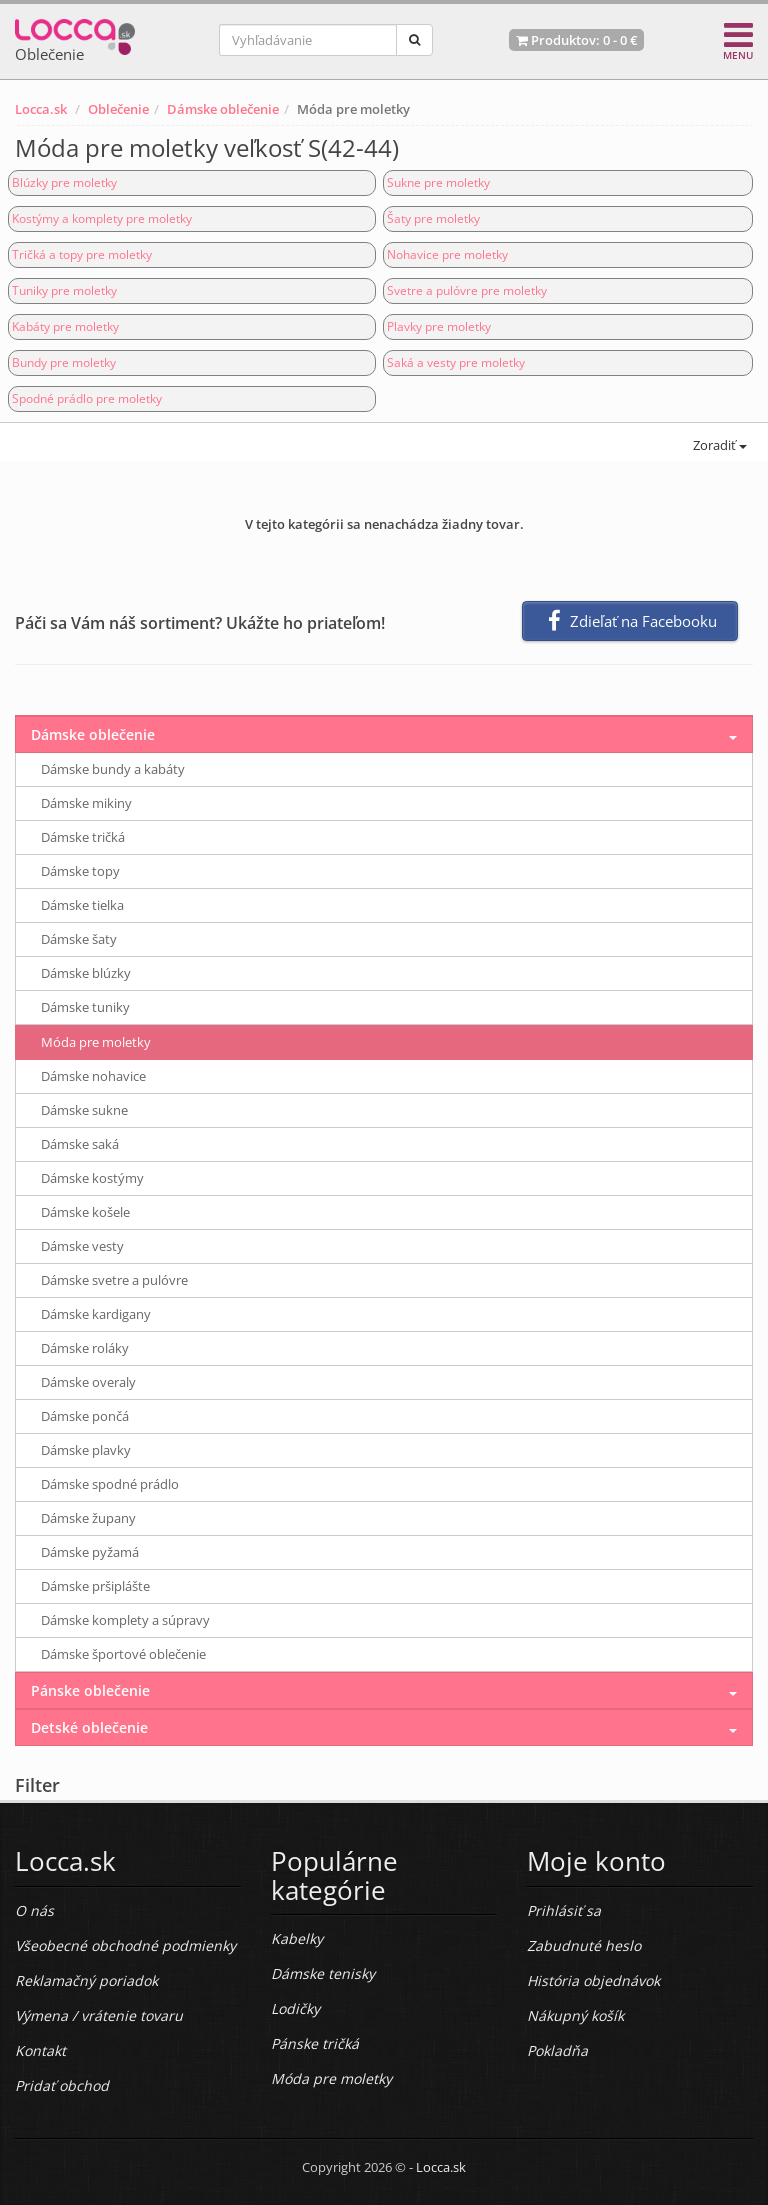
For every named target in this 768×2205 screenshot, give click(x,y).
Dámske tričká (83, 837)
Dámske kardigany (96, 1314)
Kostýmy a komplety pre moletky (102, 218)
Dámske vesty (82, 1246)
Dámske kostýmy (92, 1178)
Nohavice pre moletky (447, 254)
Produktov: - (576, 40)
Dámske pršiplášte (95, 1586)
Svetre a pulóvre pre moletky (467, 290)
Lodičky (295, 2008)
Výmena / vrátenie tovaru (99, 2015)
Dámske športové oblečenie (123, 1654)
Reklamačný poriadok (86, 1980)
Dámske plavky (86, 1450)
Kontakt (40, 2050)
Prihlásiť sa (564, 1910)
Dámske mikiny (86, 803)
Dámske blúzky (86, 973)
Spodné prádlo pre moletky (87, 398)
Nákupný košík (575, 2015)
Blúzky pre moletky (64, 182)
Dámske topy (80, 871)
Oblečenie (118, 109)
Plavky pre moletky (439, 326)
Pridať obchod (62, 2085)
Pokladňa (557, 2050)
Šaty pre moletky (433, 218)
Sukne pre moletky (438, 182)
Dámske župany (88, 1518)
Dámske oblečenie (223, 109)
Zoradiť (718, 445)
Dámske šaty (79, 939)
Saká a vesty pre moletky (456, 362)
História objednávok (593, 1980)
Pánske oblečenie (90, 1690)
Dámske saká (80, 1144)
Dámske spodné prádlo (110, 1484)
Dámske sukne (84, 1110)
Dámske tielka (82, 905)
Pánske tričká (315, 2043)
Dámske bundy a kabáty (113, 769)
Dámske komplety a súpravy (125, 1620)
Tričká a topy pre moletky (82, 254)
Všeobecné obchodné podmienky (125, 1945)
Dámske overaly (88, 1382)
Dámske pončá (85, 1416)
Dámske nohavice (93, 1076)
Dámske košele (85, 1212)
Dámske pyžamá (90, 1552)
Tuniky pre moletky (64, 290)
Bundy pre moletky (64, 362)
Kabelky (297, 1938)
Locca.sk (41, 109)
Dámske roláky (85, 1348)
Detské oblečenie (89, 1727)
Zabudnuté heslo (584, 1945)
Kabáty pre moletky (65, 326)
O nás (34, 1910)
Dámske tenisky (323, 1973)
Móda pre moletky (96, 1042)
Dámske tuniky (85, 1007)
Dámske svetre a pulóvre (114, 1280)
